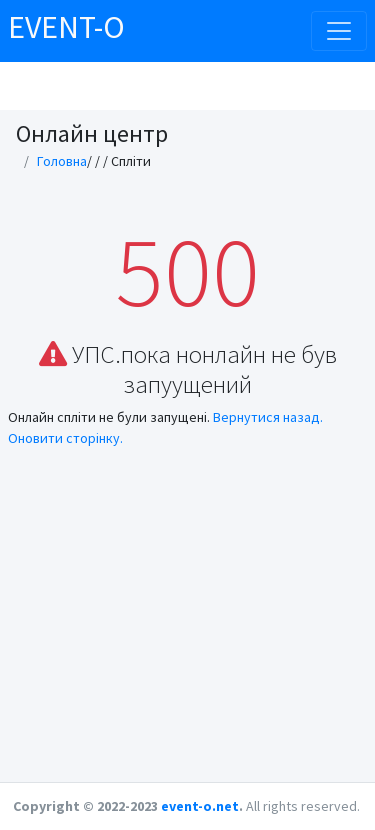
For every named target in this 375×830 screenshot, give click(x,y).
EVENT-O (66, 27)
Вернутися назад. (268, 417)
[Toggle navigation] (339, 31)
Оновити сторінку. (65, 438)
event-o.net (200, 806)
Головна (62, 161)
